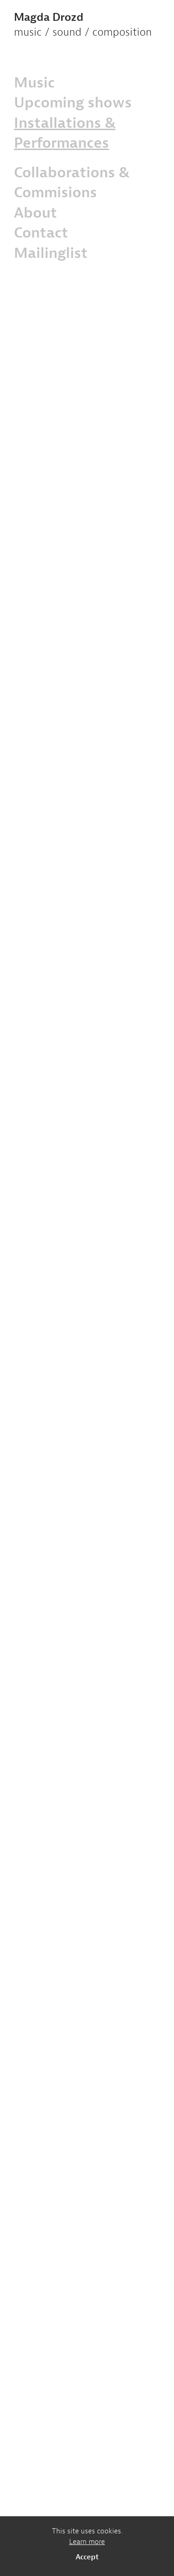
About (35, 212)
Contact (41, 232)
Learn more (87, 2541)
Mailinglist (51, 252)
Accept (87, 2556)
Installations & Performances (65, 132)
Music (34, 82)
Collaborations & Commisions (71, 182)
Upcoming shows (73, 102)
